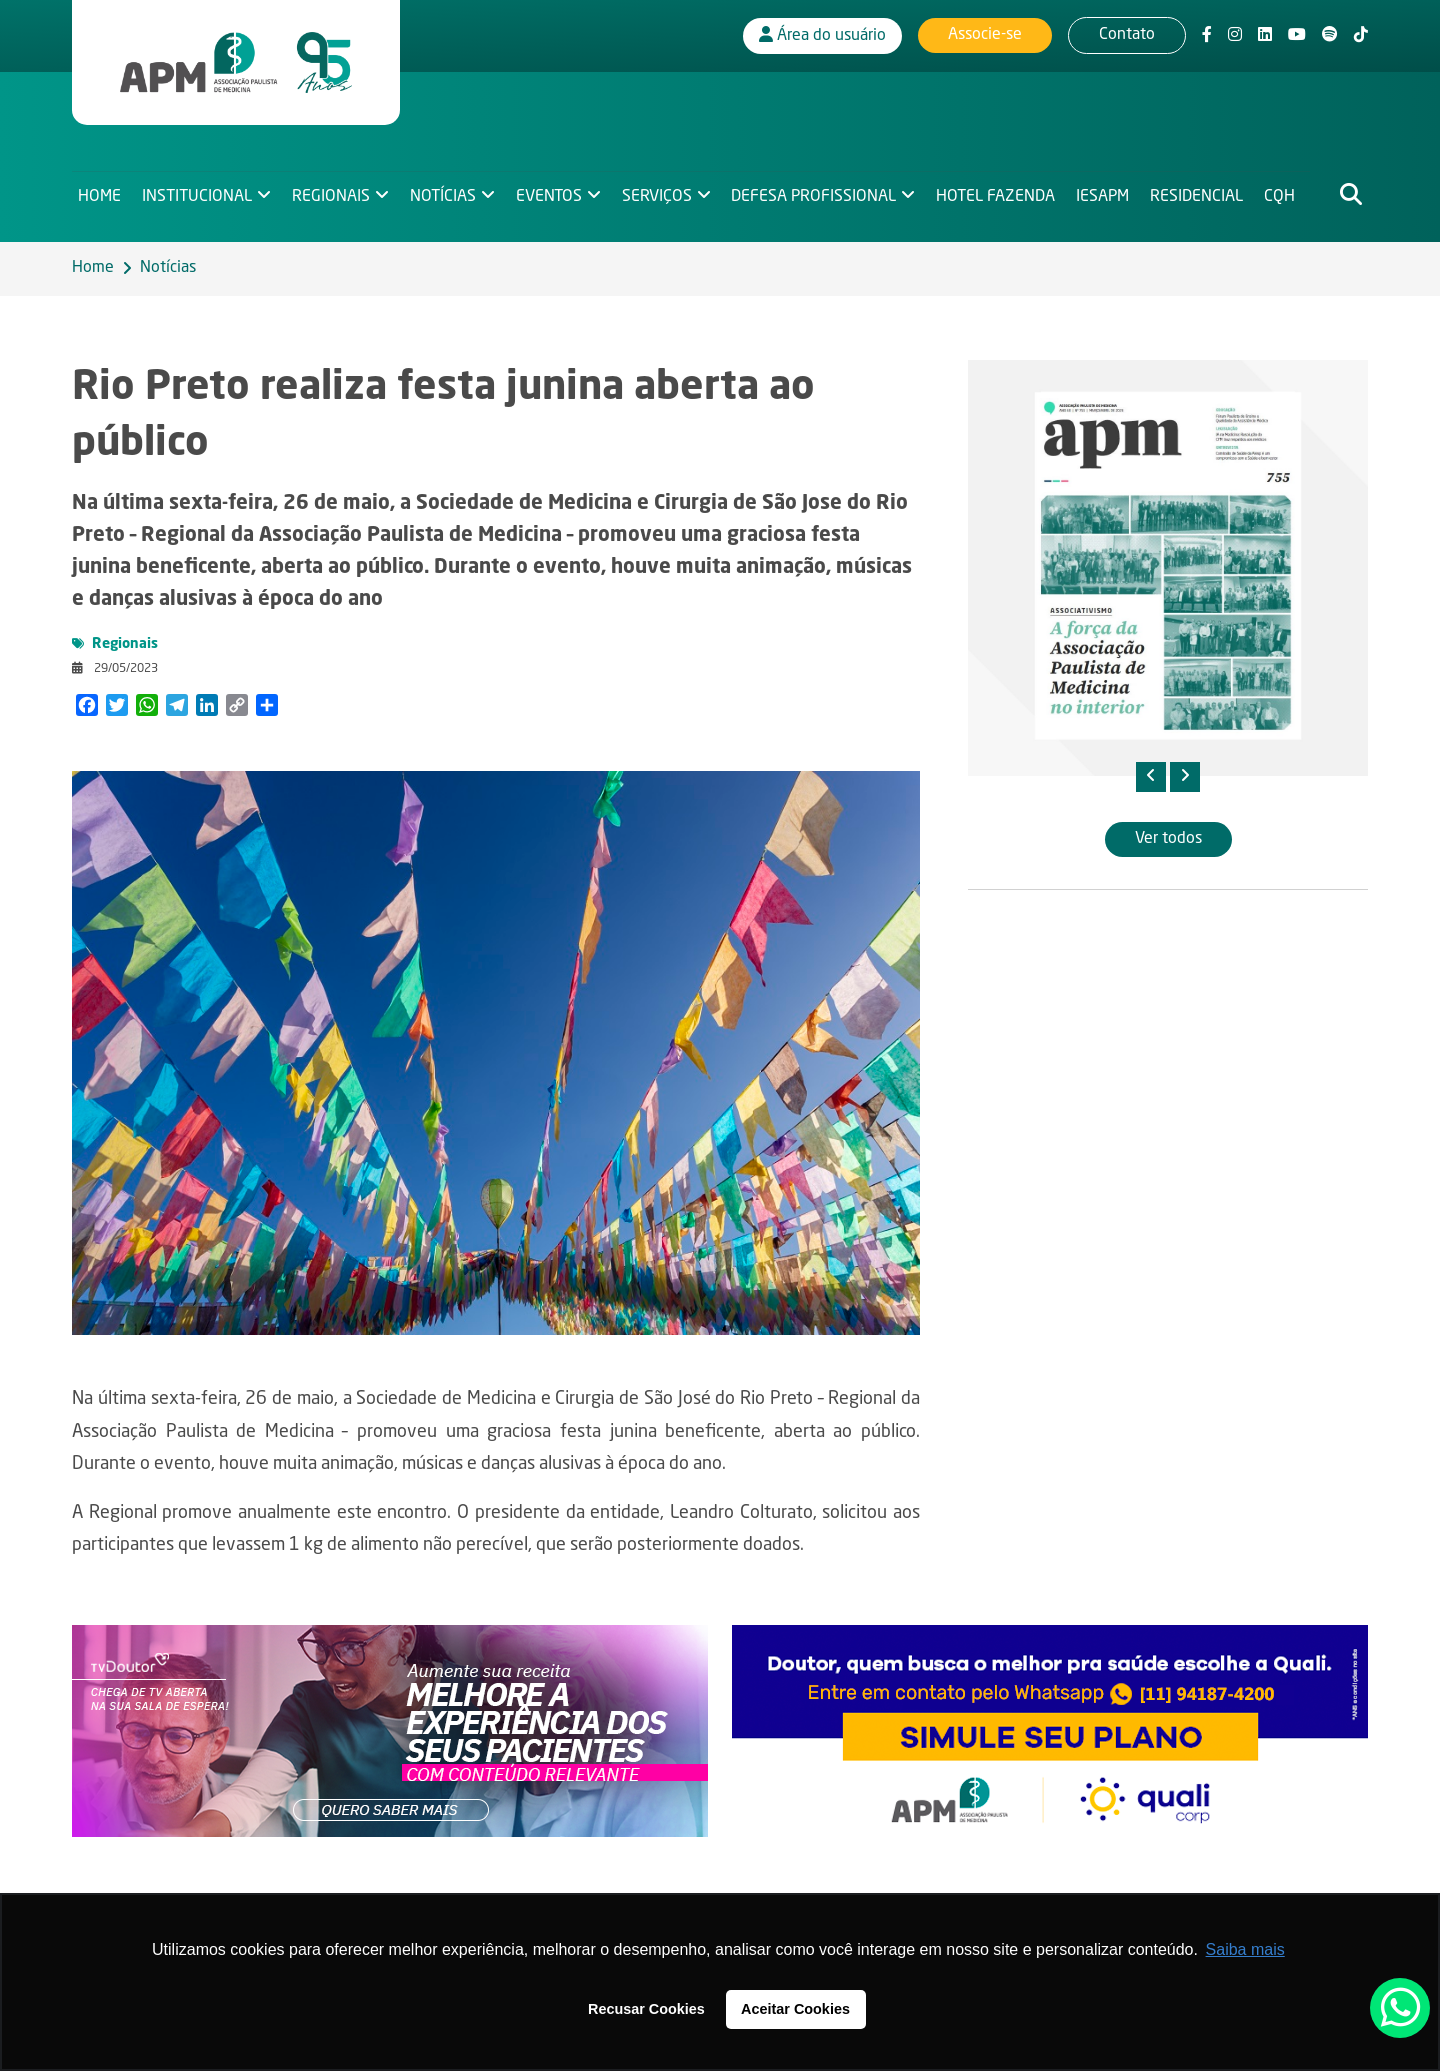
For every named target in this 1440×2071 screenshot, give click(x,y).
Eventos (552, 196)
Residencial (1204, 196)
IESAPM (1109, 196)
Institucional (198, 196)
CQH (1288, 196)
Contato (1127, 35)
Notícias (445, 196)
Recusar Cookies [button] (646, 2009)
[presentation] (1151, 777)
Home (99, 196)
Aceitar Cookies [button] (795, 2009)
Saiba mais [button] (1245, 1949)
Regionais (333, 196)
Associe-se (985, 35)
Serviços (661, 196)
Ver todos (1168, 839)
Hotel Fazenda (1002, 196)
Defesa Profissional (819, 196)
